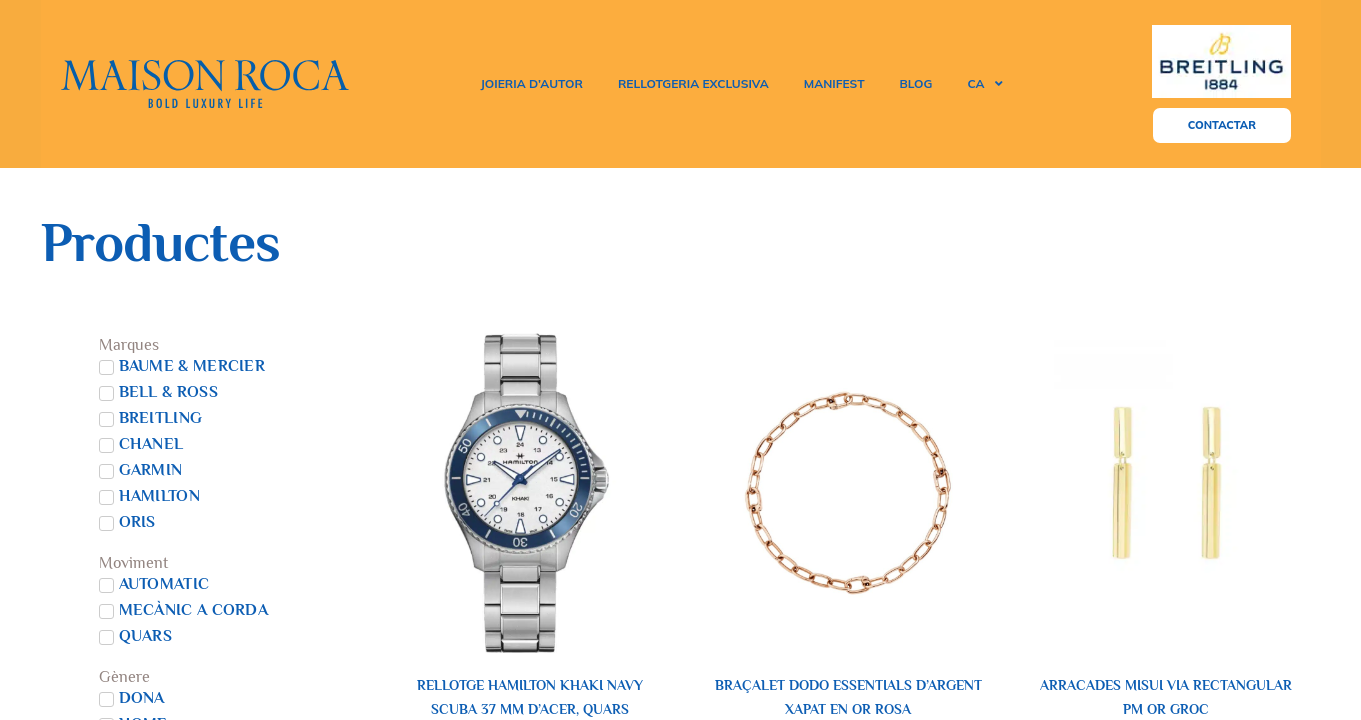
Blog (916, 83)
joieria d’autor (531, 83)
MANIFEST (834, 83)
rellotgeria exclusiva (693, 83)
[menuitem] (984, 84)
